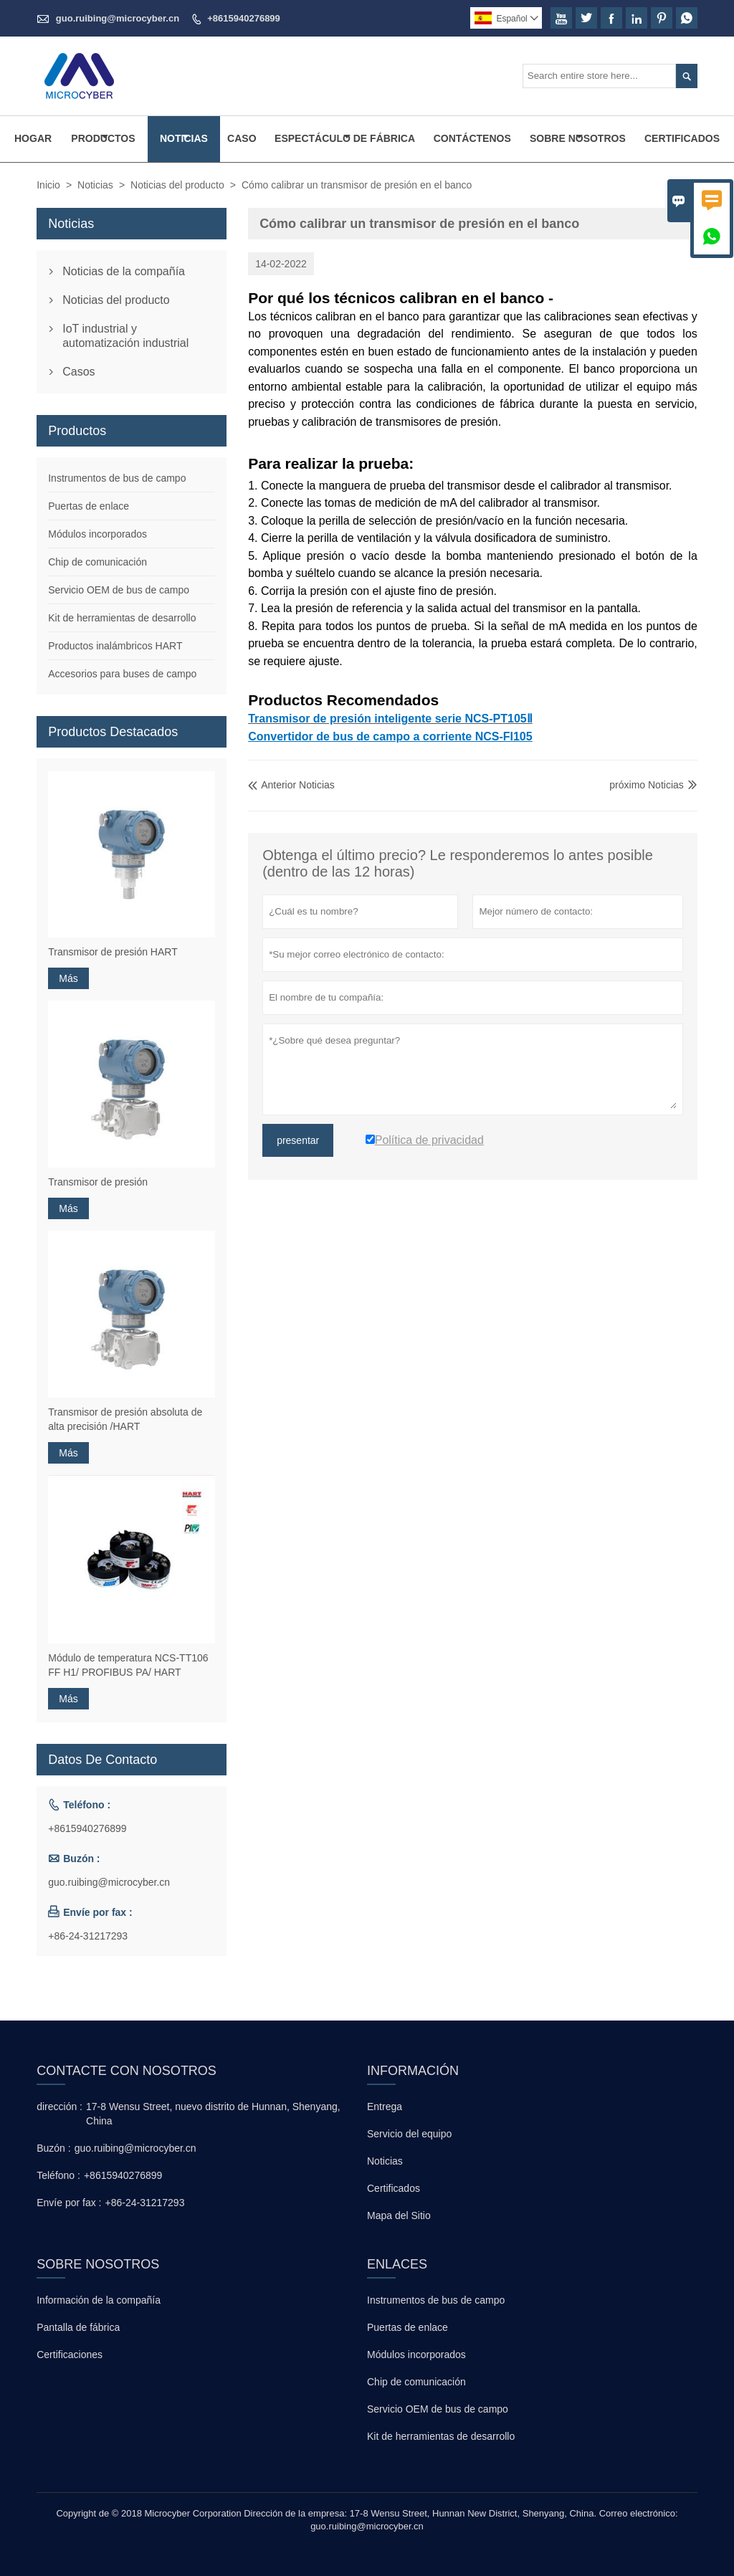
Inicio (48, 185)
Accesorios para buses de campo (122, 673)
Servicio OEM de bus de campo (118, 590)
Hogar (33, 138)
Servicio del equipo (409, 2133)
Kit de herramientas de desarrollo (122, 618)
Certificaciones (70, 2354)
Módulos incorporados (97, 534)
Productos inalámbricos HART (115, 646)
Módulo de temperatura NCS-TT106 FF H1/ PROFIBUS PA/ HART (128, 1665)
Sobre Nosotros (578, 138)
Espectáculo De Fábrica (345, 138)
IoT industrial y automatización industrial (125, 336)
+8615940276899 (243, 18)
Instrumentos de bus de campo (117, 478)
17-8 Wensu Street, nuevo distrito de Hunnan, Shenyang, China (213, 2114)
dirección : (59, 2106)
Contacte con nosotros (126, 2071)
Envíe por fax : (69, 2202)
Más (68, 978)
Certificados (682, 138)
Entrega (384, 2106)
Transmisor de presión (98, 1182)
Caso (241, 138)
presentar (298, 1140)
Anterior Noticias (291, 785)
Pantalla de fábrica (78, 2327)
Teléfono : (58, 2175)
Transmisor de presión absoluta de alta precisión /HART (125, 1419)
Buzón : (53, 2148)
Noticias (184, 138)
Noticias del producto (177, 185)
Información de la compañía (99, 2300)
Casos (78, 372)
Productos (103, 138)
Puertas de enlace (88, 506)
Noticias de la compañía (123, 271)
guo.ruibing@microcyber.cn (117, 18)
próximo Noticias (646, 785)
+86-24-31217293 (88, 1936)
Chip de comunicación (97, 562)
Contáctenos (472, 138)
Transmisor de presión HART (113, 952)
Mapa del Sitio (399, 2215)
